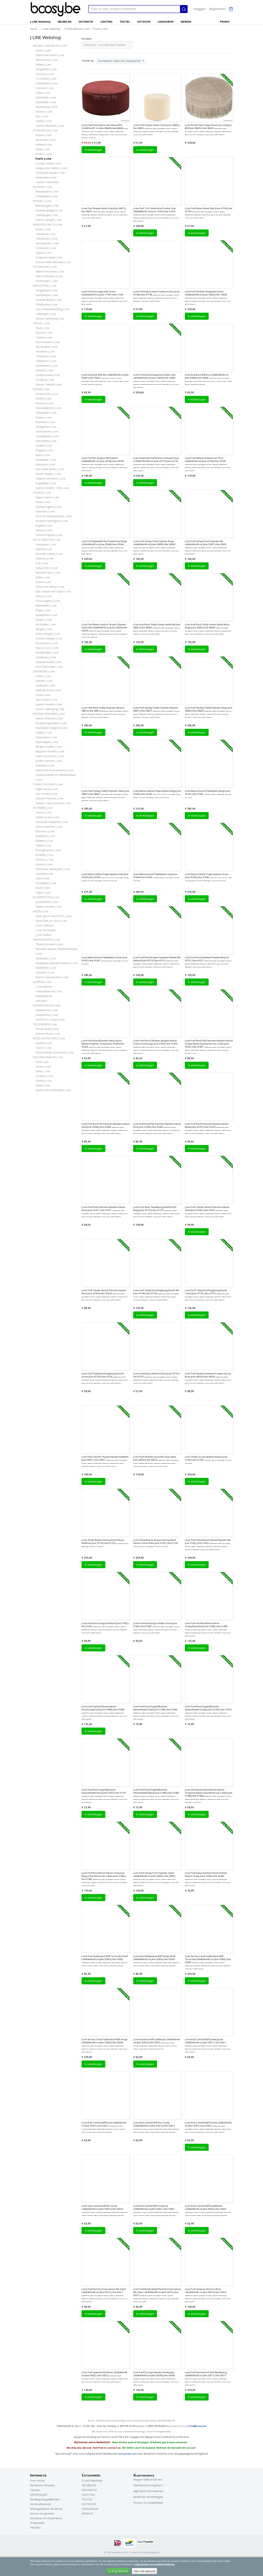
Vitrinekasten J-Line (47, 60)
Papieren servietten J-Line (50, 478)
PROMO (224, 21)
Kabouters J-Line (45, 511)
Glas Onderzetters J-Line (50, 469)
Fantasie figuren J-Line (49, 506)
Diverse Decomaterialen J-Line (53, 1090)
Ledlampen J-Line (46, 314)
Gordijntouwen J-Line (48, 375)
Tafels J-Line (43, 92)
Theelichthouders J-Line (49, 944)
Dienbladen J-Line (46, 459)
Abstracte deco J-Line (48, 572)
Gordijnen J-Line (45, 379)
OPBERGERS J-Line (44, 671)
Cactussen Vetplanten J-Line (52, 822)
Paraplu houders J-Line (49, 746)
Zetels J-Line (43, 149)
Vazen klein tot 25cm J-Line (51, 920)
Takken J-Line (43, 845)
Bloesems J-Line (45, 831)
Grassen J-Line (44, 864)
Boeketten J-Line (45, 836)
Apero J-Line (43, 455)
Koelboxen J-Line (45, 685)
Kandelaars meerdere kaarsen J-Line (57, 963)
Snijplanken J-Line (46, 483)
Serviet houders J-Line (48, 474)
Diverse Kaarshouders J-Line (52, 977)
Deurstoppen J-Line (47, 742)
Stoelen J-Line (44, 135)
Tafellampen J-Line (46, 304)
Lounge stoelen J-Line (48, 163)
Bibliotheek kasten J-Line (50, 55)
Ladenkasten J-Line (47, 83)
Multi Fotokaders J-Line (49, 276)
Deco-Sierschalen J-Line (49, 666)
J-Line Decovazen (46, 930)
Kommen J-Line (45, 403)
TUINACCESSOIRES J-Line (48, 784)
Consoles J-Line (45, 88)
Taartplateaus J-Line (47, 436)
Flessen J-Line (44, 596)
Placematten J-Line (47, 346)
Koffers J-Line (43, 676)
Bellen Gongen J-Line (48, 633)
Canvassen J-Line (45, 234)
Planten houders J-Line (49, 906)
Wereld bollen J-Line (47, 652)
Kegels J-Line (43, 610)
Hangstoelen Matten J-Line (51, 168)
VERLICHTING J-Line (44, 285)
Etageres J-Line (44, 450)
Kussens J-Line (44, 332)
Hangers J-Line (44, 629)
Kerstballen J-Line (46, 624)
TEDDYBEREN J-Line (45, 1024)
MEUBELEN (64, 21)
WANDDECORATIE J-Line (47, 224)
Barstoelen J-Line (46, 139)
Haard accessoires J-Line (50, 756)
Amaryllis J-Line (44, 855)
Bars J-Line (42, 116)
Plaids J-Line (43, 328)
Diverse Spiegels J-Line (49, 219)
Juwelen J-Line (44, 1043)
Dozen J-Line (43, 695)
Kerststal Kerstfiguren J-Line (52, 521)
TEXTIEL (125, 21)
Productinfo (37, 2523)
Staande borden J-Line (48, 662)
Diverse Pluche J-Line (48, 1033)
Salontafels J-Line (46, 97)
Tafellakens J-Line (46, 361)
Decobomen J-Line (46, 643)
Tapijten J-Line (44, 337)
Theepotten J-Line (46, 412)
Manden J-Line (44, 680)
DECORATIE (86, 21)
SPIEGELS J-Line (42, 201)
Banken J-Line (44, 154)
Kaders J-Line (43, 229)
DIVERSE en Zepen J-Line (50, 1019)
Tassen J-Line (43, 1047)
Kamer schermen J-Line (49, 718)
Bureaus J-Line (44, 111)
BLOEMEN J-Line (43, 808)
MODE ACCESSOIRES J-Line (49, 1038)
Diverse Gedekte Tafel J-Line (52, 488)
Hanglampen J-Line (47, 290)
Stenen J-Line (43, 1066)
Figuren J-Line (43, 252)
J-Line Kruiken (43, 935)
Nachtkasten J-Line (47, 107)
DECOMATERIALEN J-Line (48, 1057)
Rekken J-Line (43, 64)
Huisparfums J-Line (47, 1015)
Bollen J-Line (43, 577)
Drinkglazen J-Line (46, 426)
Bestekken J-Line (45, 422)
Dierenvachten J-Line (48, 342)
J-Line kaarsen (44, 986)
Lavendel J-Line (44, 873)
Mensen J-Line (44, 530)
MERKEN (186, 21)
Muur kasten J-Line (46, 699)
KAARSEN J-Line (42, 982)
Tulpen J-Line (43, 892)
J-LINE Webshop (40, 21)
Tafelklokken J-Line (47, 196)
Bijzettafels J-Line (46, 102)
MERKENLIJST (39, 2494)
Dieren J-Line (43, 502)
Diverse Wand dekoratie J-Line (53, 262)
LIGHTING (106, 21)
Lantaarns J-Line (45, 972)
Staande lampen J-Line (49, 299)
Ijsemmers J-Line (45, 464)
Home (33, 29)
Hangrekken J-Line (46, 69)
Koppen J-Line (44, 417)
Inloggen (199, 9)
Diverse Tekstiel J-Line (48, 384)
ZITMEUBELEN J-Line (76, 29)
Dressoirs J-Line (45, 74)
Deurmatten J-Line (46, 737)
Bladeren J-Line (44, 840)
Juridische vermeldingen (148, 2497)
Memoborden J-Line (47, 243)
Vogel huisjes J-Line (47, 789)
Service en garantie (42, 2513)
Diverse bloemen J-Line (49, 826)
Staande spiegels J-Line (49, 210)
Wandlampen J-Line (47, 295)
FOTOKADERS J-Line (45, 267)
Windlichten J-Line (46, 967)
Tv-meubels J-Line (46, 78)
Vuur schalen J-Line (47, 793)
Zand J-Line (42, 1062)
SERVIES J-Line (41, 389)
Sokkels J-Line (44, 121)
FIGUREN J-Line (42, 492)
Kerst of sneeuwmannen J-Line (54, 516)
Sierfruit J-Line (44, 1080)
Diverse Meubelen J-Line (50, 125)
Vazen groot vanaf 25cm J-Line (54, 916)
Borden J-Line (43, 398)
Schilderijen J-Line (46, 248)
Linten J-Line (43, 1085)
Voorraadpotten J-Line (48, 408)
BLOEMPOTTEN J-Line (46, 897)
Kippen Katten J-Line (47, 497)
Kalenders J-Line (45, 765)
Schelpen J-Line (44, 1076)
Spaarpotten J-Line (46, 615)
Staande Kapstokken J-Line (51, 723)
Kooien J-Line (43, 582)
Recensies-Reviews (42, 2485)
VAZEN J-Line (40, 911)
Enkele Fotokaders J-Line (50, 271)
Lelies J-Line (42, 878)
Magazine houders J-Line (50, 751)
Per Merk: (87, 38)
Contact (35, 2490)
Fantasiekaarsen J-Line (49, 991)
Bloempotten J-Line (47, 902)
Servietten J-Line (45, 351)
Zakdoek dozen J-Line (48, 690)
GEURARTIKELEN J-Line (46, 1005)
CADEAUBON (165, 21)
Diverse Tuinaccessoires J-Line (53, 803)
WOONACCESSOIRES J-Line (49, 713)
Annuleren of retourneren (46, 2518)
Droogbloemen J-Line (48, 850)
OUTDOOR (143, 21)
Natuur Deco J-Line (47, 568)
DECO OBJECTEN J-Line (47, 539)
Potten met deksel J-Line (50, 586)
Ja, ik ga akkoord (118, 2571)
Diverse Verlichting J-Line (50, 318)
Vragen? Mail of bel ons (147, 2479)
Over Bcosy (37, 2480)
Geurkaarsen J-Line (47, 1010)
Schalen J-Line (44, 445)
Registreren (217, 9)
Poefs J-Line (100, 29)
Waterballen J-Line (46, 605)
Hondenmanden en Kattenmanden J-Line (56, 777)
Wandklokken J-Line (47, 191)
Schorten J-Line (44, 370)
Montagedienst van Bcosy (46, 2509)
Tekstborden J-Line (47, 238)
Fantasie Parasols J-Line (50, 798)
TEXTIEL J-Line (41, 323)
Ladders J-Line (44, 732)
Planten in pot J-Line (47, 817)
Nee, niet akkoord (144, 2571)
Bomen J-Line (43, 812)
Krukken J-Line (44, 144)
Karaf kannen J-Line (47, 431)
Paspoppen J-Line (46, 544)
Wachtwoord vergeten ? (148, 2485)
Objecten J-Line (44, 558)
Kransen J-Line (44, 549)
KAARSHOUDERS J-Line (46, 939)
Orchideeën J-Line (46, 883)
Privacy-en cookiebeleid (148, 2502)
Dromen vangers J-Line (49, 638)
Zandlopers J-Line (46, 657)
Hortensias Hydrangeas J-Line (53, 869)
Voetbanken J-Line (46, 177)
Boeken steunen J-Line (49, 760)
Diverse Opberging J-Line (50, 709)
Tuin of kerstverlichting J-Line (52, 309)
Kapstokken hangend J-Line (51, 728)
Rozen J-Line (43, 887)
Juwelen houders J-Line (49, 704)
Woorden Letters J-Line (49, 553)
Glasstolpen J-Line (46, 441)
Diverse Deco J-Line (47, 648)
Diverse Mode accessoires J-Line (55, 1052)
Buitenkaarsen (44, 996)
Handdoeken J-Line (47, 365)
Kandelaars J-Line (46, 958)
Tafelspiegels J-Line (47, 215)
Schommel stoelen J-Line (50, 172)
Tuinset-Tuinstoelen (47, 182)
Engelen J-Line (44, 525)
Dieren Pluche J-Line (47, 1029)
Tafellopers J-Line (46, 356)
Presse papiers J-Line (48, 601)
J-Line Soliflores (45, 925)
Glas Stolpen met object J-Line (53, 591)
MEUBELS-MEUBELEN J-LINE (50, 45)
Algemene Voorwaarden (148, 2491)
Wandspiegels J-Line (47, 205)
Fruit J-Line (42, 563)
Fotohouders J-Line (47, 281)
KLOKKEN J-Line (42, 187)
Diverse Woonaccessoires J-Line (54, 770)
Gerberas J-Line (44, 859)
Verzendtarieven (40, 2504)
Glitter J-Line (43, 1071)
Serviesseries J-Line (47, 394)
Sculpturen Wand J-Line (49, 257)
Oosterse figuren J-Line (49, 535)
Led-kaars (41, 1000)
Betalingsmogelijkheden (45, 2499)
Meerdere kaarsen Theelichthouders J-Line (57, 951)
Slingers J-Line (44, 619)
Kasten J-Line (43, 50)
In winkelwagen (93, 149)
